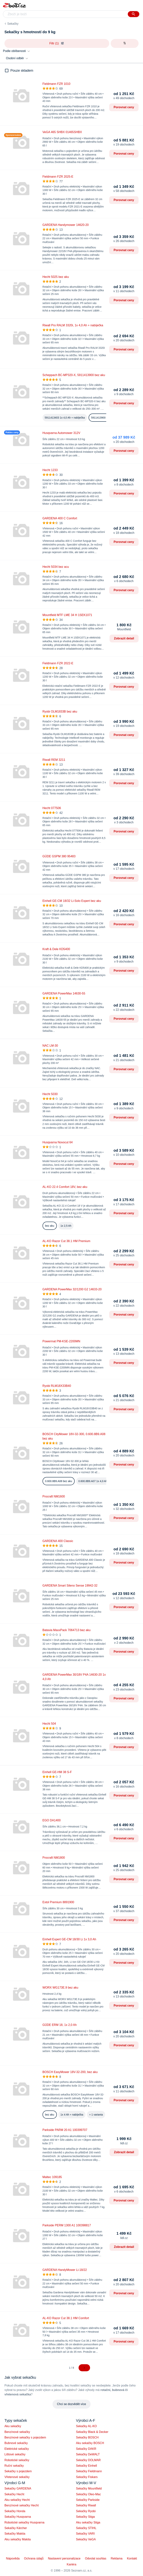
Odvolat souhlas (95, 2558)
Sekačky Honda (14, 2511)
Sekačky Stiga (85, 2516)
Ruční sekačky (14, 2465)
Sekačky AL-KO (86, 2426)
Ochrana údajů (33, 2558)
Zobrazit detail (124, 638)
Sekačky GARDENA (17, 2488)
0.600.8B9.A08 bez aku (58, 1481)
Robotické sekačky (16, 2460)
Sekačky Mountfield (89, 2488)
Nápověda (13, 2558)
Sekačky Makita (14, 2533)
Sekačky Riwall (86, 2505)
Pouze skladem (21, 70)
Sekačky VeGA (86, 2539)
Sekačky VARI (85, 2533)
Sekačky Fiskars (87, 2477)
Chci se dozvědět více (71, 2404)
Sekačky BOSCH (87, 2437)
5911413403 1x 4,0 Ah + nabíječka (65, 417)
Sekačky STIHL (86, 2528)
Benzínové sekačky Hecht (21, 2505)
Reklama (116, 2558)
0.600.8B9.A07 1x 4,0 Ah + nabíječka (99, 1481)
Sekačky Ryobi (86, 2511)
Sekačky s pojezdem (18, 2471)
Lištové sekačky (14, 2454)
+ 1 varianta (96, 2114)
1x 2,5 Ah (66, 1225)
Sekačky (12, 23)
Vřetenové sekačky (17, 2477)
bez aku (49, 1225)
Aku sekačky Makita (17, 2539)
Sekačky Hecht (14, 2494)
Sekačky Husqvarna (17, 2516)
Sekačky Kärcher (15, 2528)
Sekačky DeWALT (88, 2454)
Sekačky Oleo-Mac (88, 2494)
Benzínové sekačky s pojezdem (25, 2437)
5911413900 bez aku (103, 417)
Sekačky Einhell (86, 2465)
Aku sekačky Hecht (17, 2499)
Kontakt (132, 2558)
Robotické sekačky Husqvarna (24, 2522)
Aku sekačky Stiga (88, 2522)
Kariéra (71, 2564)
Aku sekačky (12, 2426)
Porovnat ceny (124, 107)
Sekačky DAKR (86, 2448)
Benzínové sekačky (17, 2431)
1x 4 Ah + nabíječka (72, 2114)
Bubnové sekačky (16, 2443)
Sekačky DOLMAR (88, 2460)
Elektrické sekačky (16, 2448)
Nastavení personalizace (64, 2558)
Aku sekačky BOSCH (90, 2443)
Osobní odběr (15, 58)
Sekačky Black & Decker (92, 2431)
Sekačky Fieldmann (89, 2471)
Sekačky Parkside (88, 2499)
